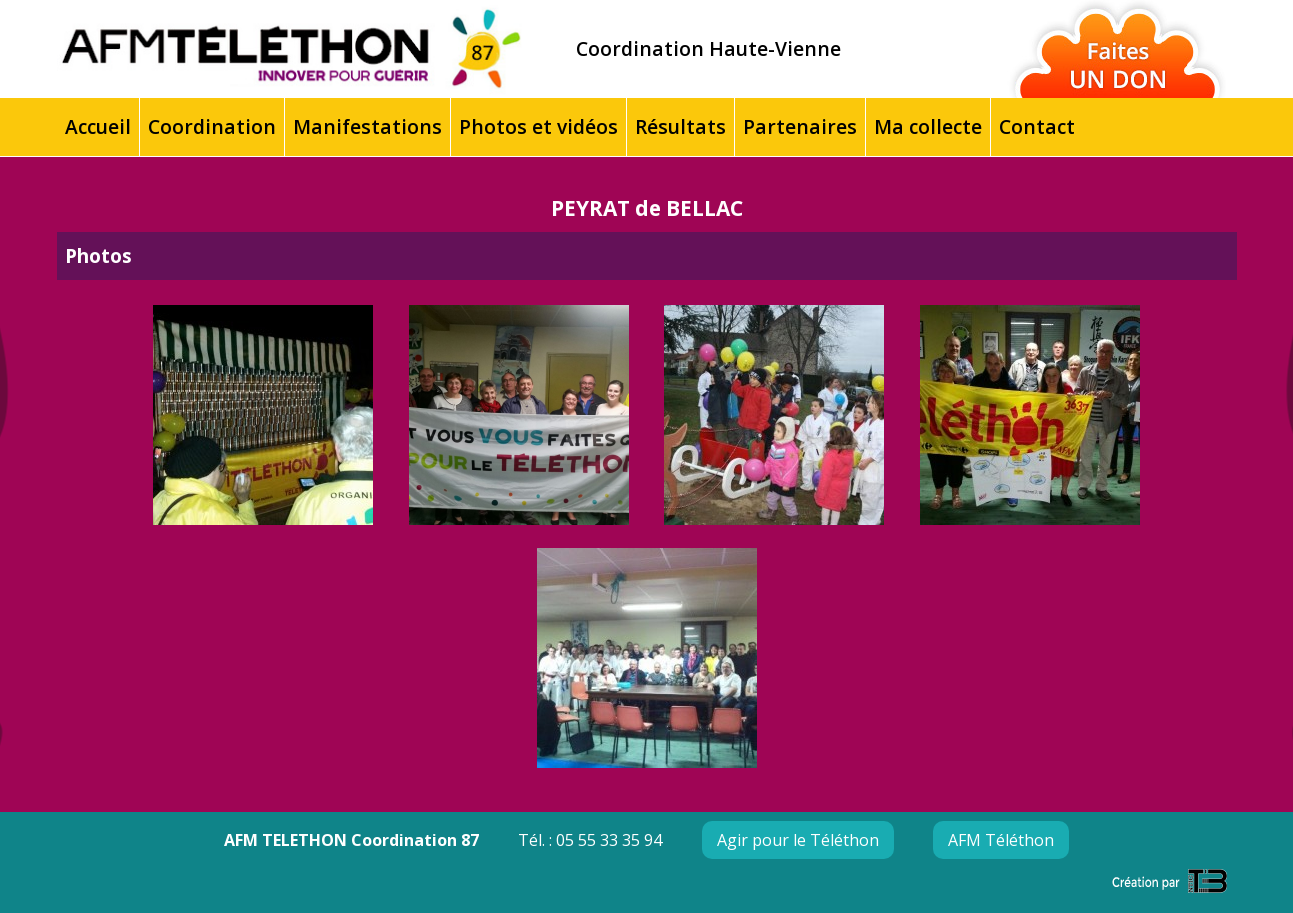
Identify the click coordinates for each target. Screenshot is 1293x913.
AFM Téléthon (1001, 840)
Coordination (212, 126)
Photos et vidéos (538, 126)
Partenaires (800, 126)
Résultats (680, 126)
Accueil (98, 126)
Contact (1037, 126)
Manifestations (367, 126)
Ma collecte (928, 126)
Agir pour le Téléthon (798, 840)
